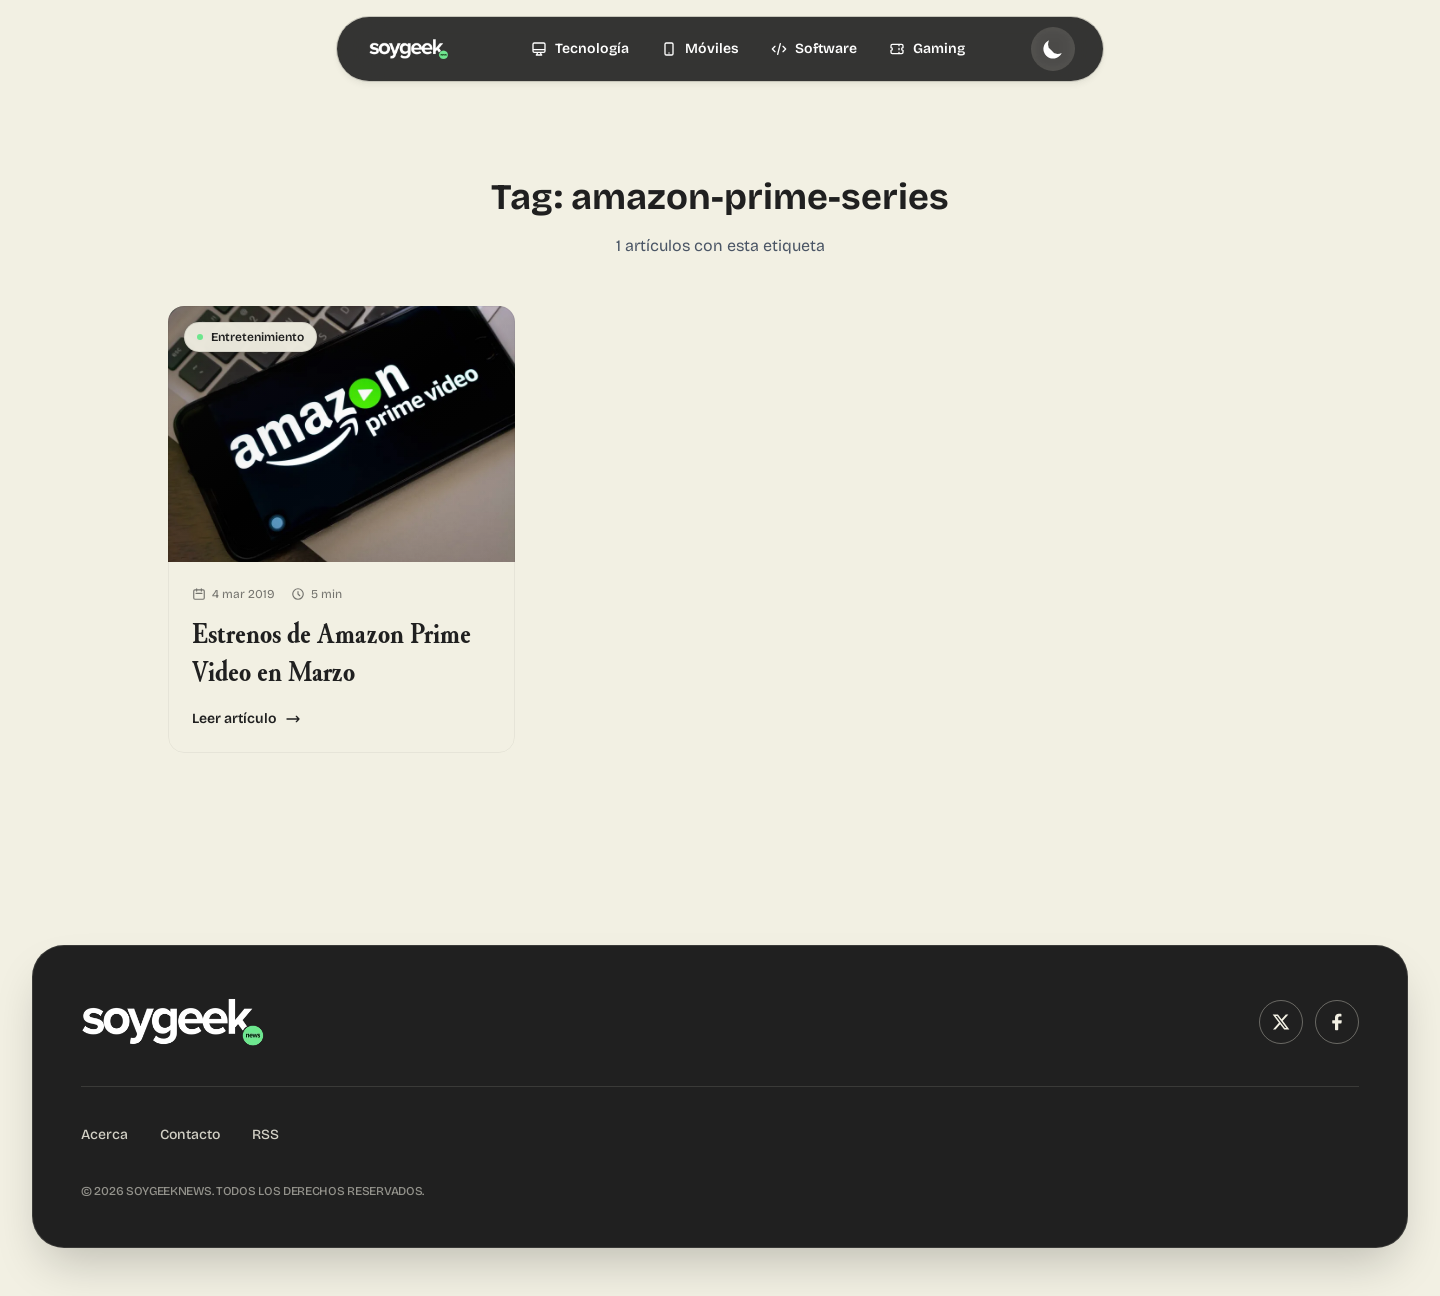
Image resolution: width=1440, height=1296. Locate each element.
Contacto (190, 1134)
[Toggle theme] (1053, 49)
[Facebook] (1337, 1022)
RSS (265, 1134)
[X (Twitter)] (1281, 1022)
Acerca (104, 1134)
